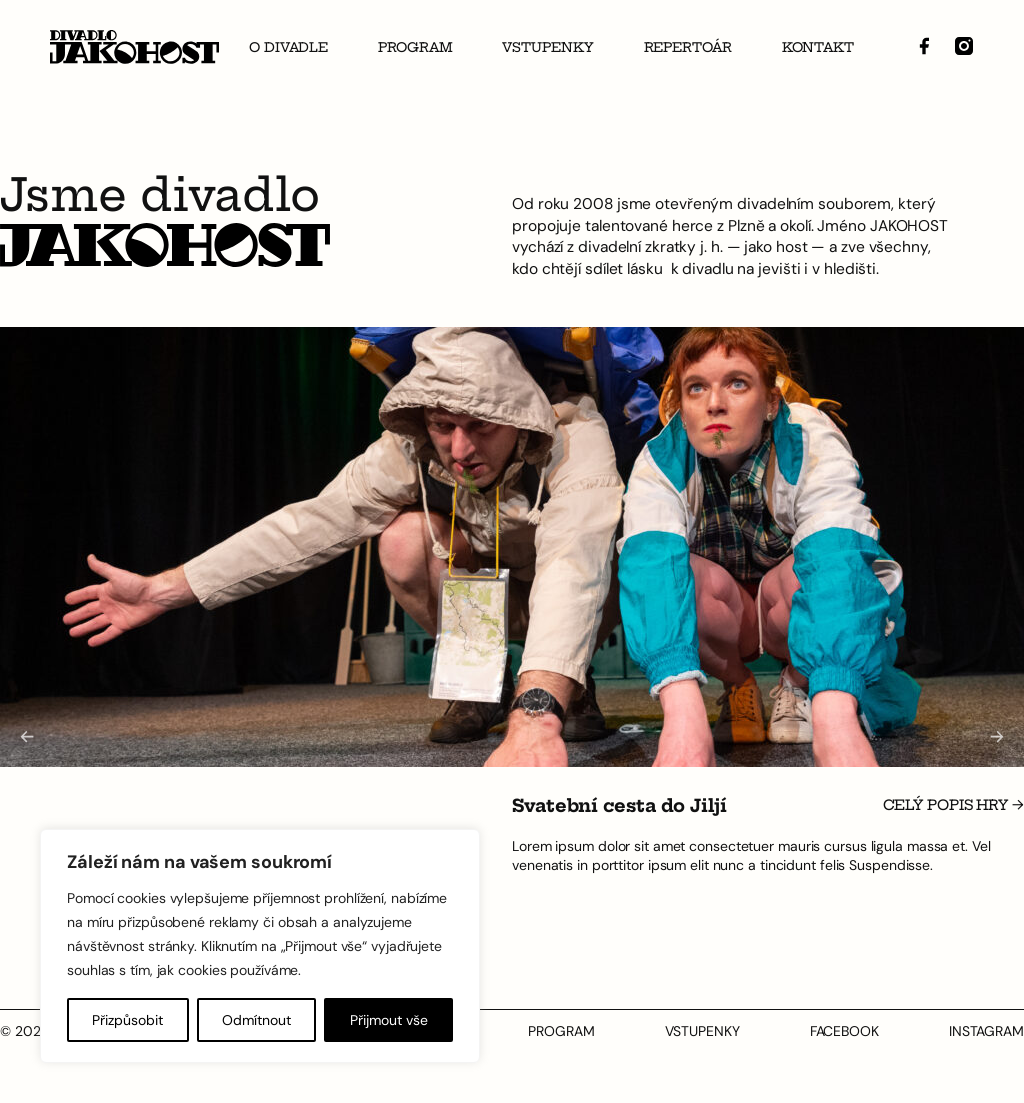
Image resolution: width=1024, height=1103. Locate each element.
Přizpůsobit (127, 1020)
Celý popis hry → (953, 806)
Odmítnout (256, 1020)
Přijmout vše (389, 1020)
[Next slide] (997, 737)
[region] (260, 946)
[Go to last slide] (26, 737)
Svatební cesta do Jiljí (619, 807)
